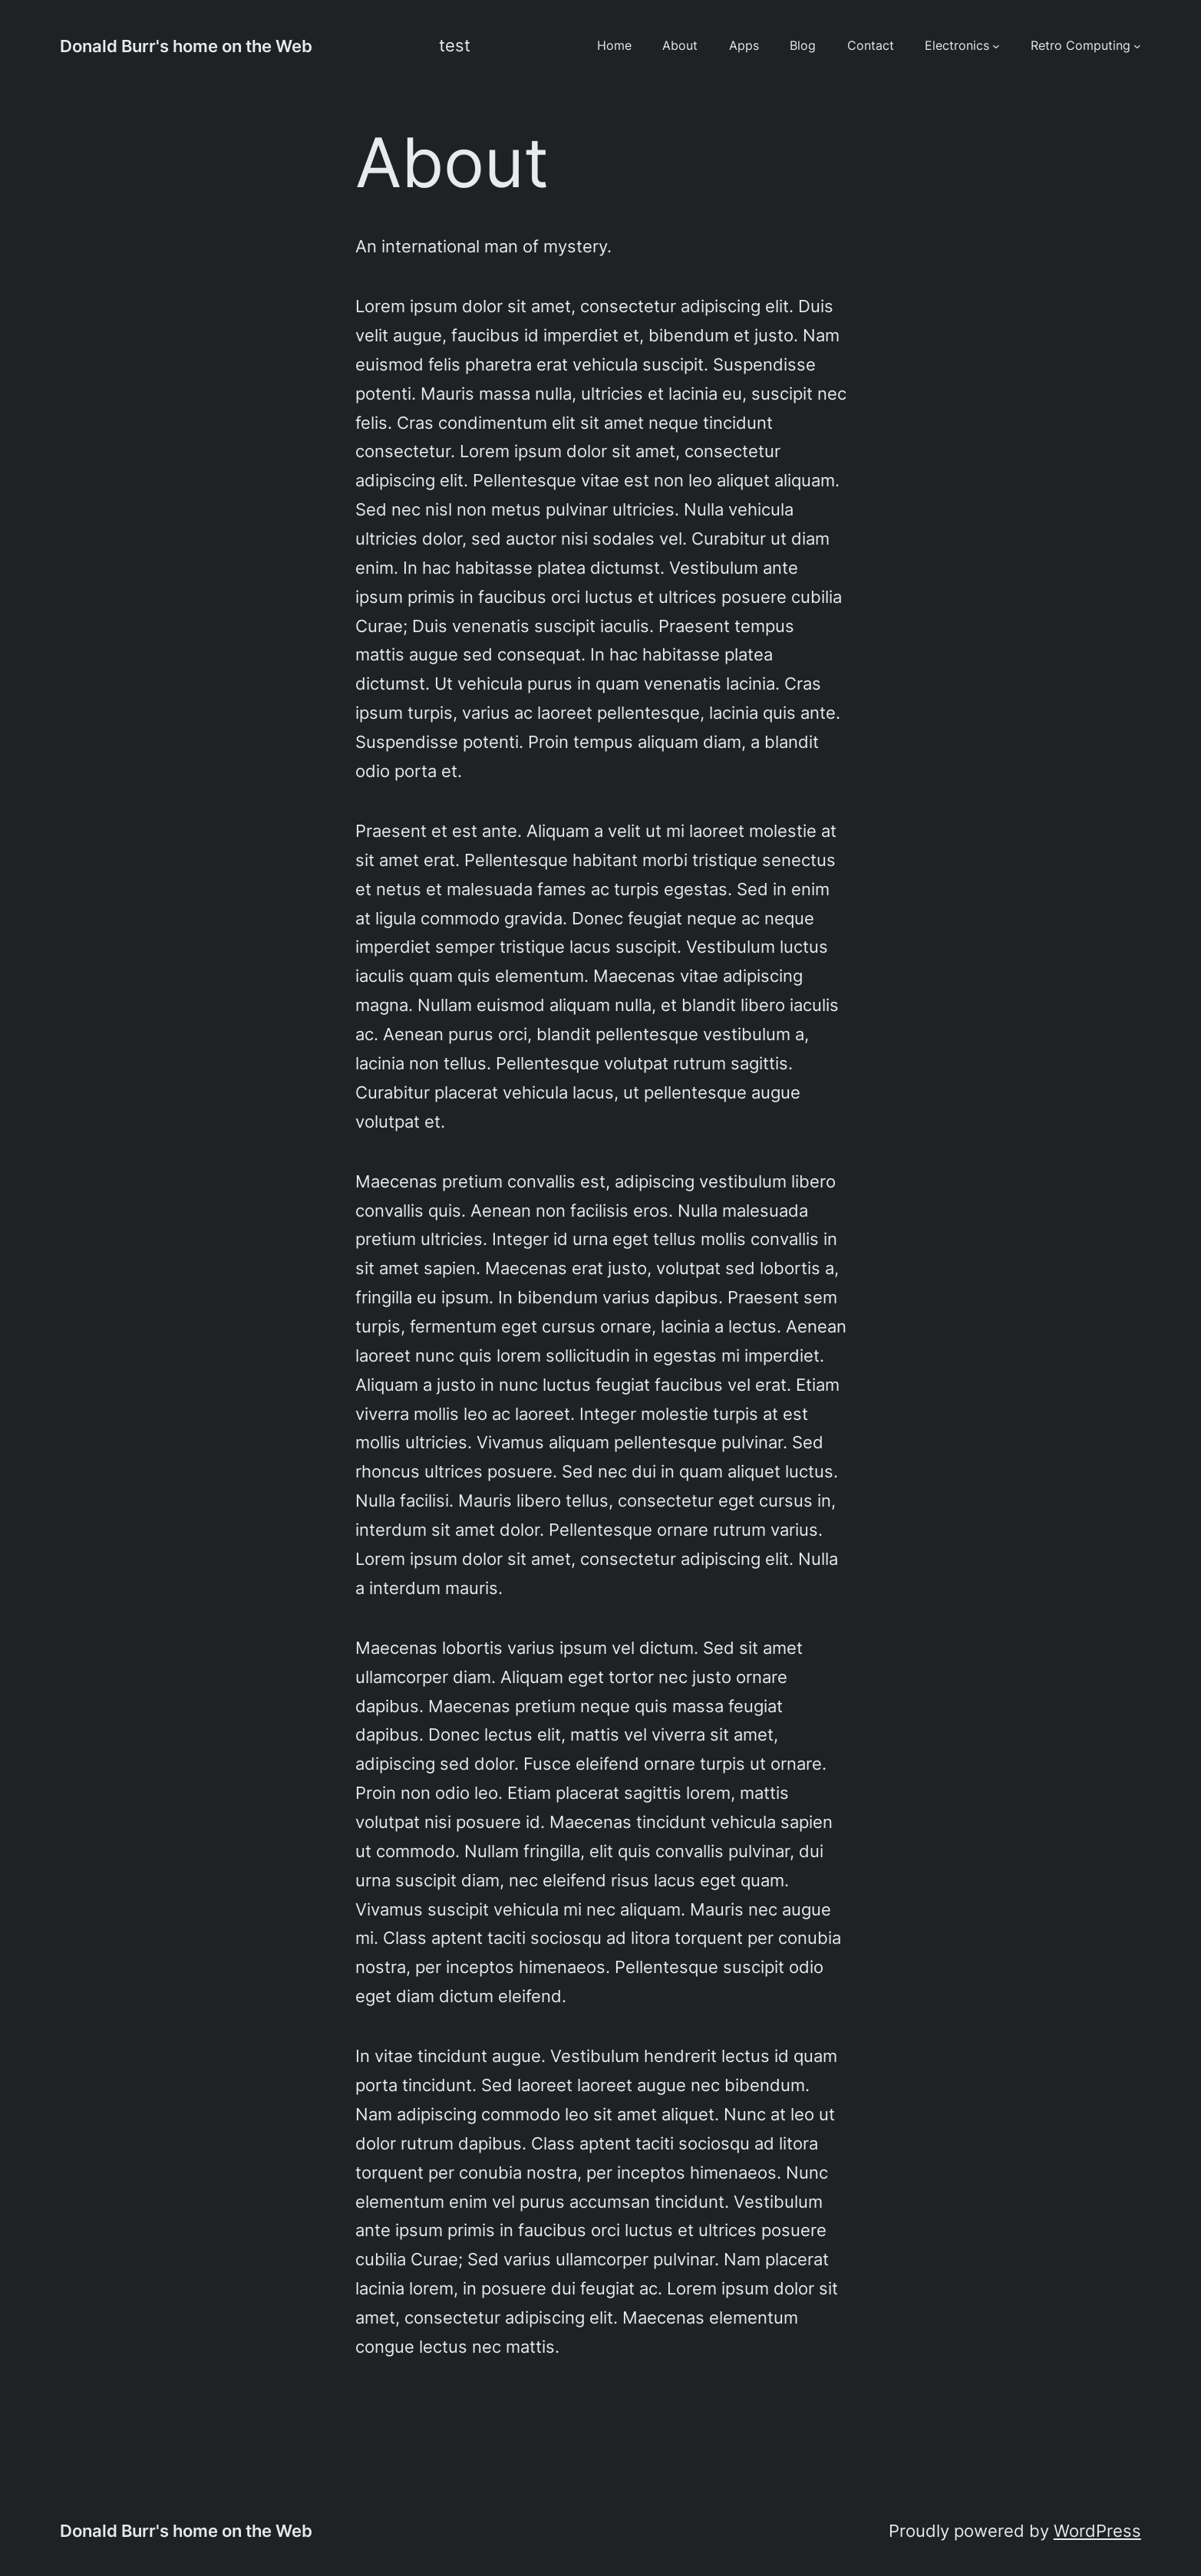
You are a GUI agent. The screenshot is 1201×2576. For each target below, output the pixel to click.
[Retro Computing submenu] (1137, 46)
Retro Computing (1080, 45)
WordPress (1097, 2530)
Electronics (957, 45)
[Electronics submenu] (996, 46)
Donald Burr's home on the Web (186, 45)
